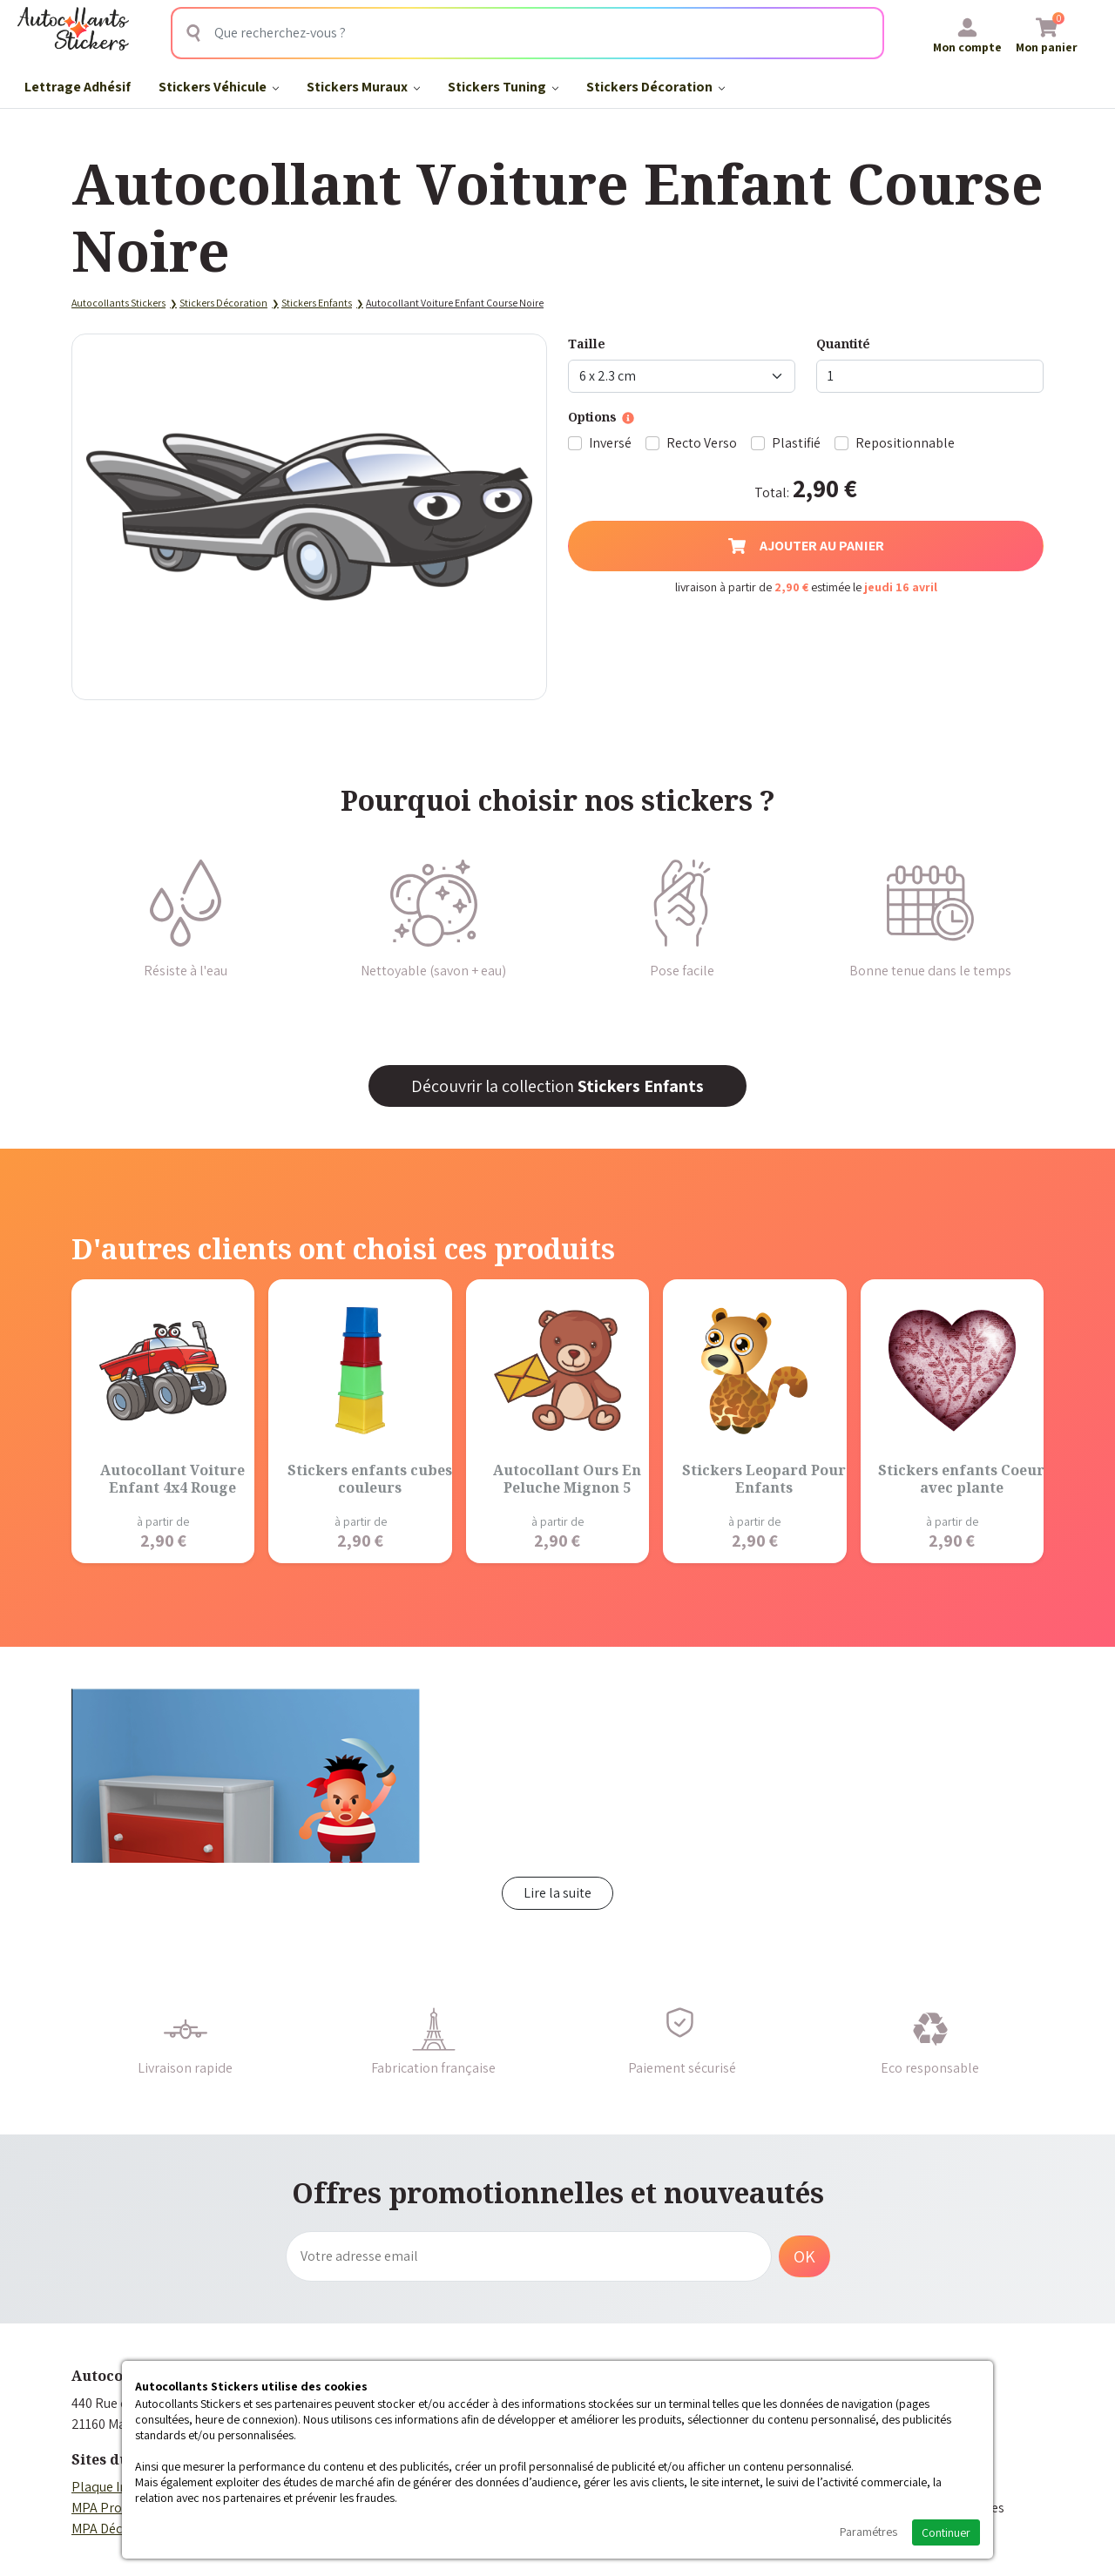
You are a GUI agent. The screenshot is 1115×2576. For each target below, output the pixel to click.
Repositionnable (905, 443)
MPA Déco (100, 2528)
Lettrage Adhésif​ (77, 87)
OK (804, 2256)
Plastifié (796, 443)
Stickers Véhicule (219, 87)
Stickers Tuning (503, 87)
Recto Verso (701, 443)
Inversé (610, 443)
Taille (586, 343)
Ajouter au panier (806, 545)
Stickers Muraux (363, 87)
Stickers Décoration (655, 87)
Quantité (843, 343)
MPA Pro (96, 2507)
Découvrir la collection (557, 1086)
